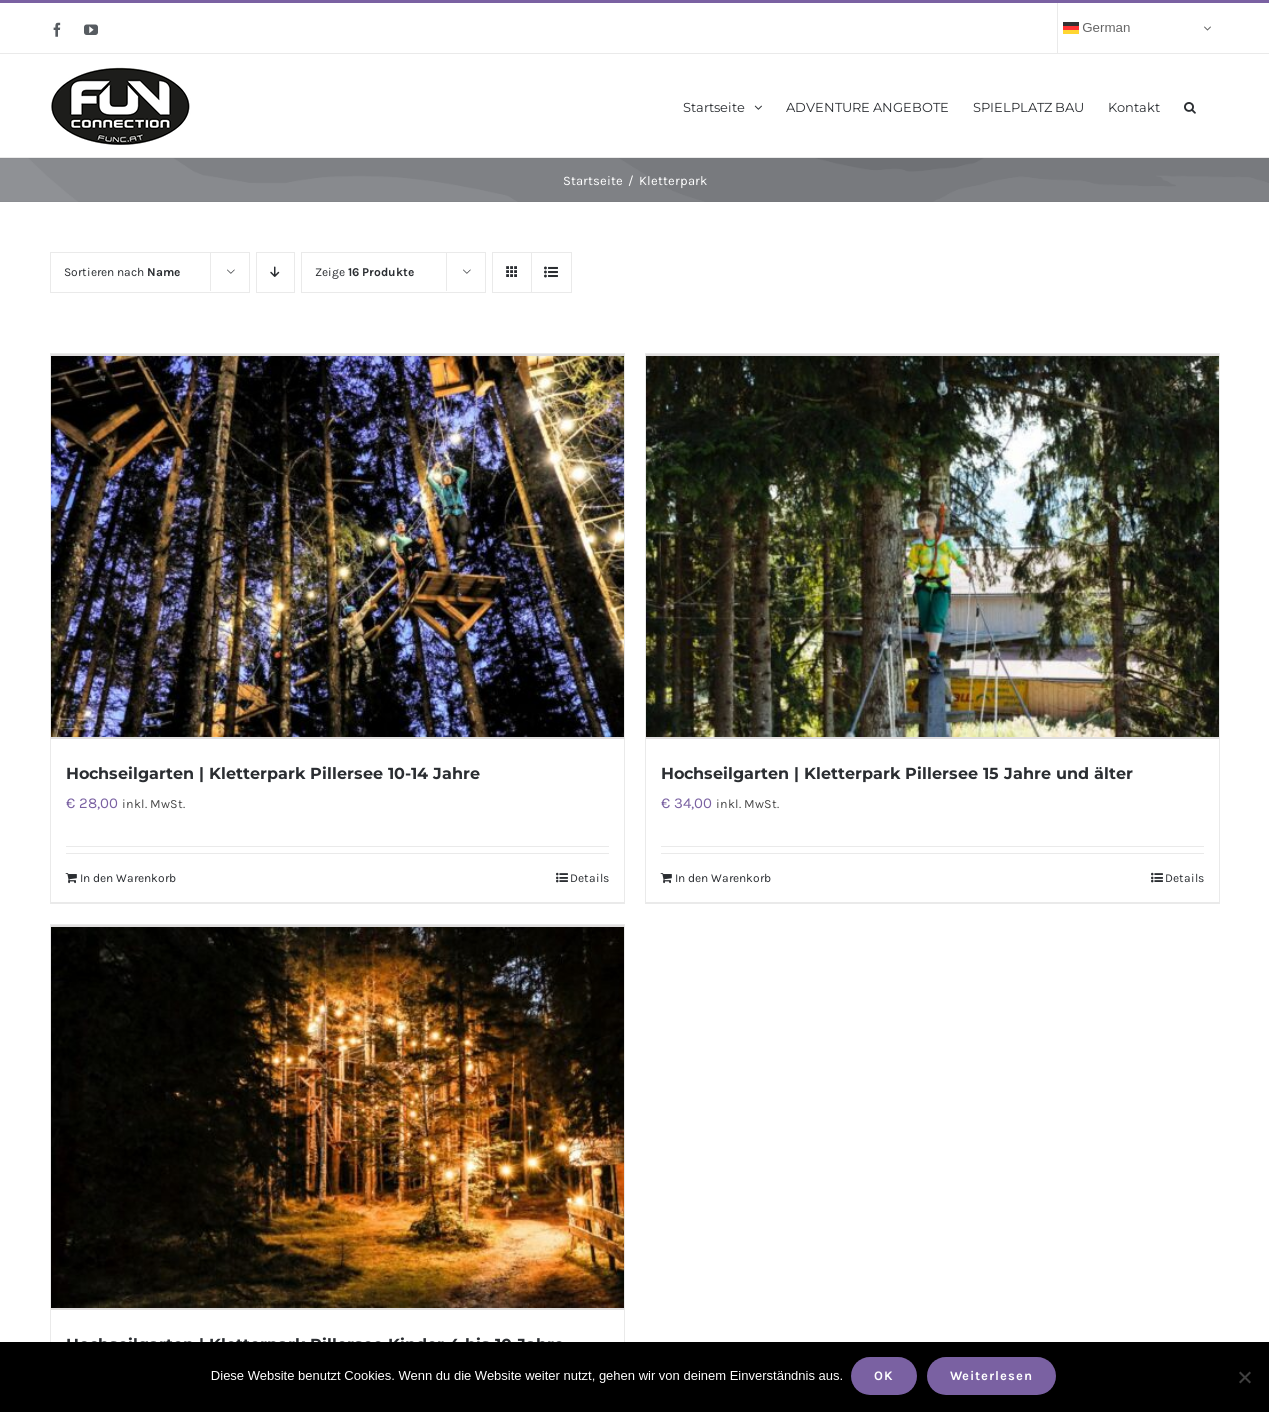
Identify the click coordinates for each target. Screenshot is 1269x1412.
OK (886, 1377)
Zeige (364, 272)
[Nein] (1244, 1378)
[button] (1190, 105)
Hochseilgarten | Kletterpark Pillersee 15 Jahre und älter (897, 770)
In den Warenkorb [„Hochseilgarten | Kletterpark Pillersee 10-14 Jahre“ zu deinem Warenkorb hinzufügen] (128, 875)
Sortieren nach (122, 272)
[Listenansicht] (551, 272)
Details (589, 875)
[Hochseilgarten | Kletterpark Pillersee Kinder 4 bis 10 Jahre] (337, 1113)
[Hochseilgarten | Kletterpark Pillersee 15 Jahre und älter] (932, 545)
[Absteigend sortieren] (275, 272)
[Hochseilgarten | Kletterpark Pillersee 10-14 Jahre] (337, 545)
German (1097, 28)
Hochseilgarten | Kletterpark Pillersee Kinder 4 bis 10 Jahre (315, 1337)
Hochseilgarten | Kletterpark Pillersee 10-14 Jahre (273, 770)
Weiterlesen (993, 1377)
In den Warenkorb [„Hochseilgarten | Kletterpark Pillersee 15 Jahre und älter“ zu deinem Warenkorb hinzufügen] (723, 875)
